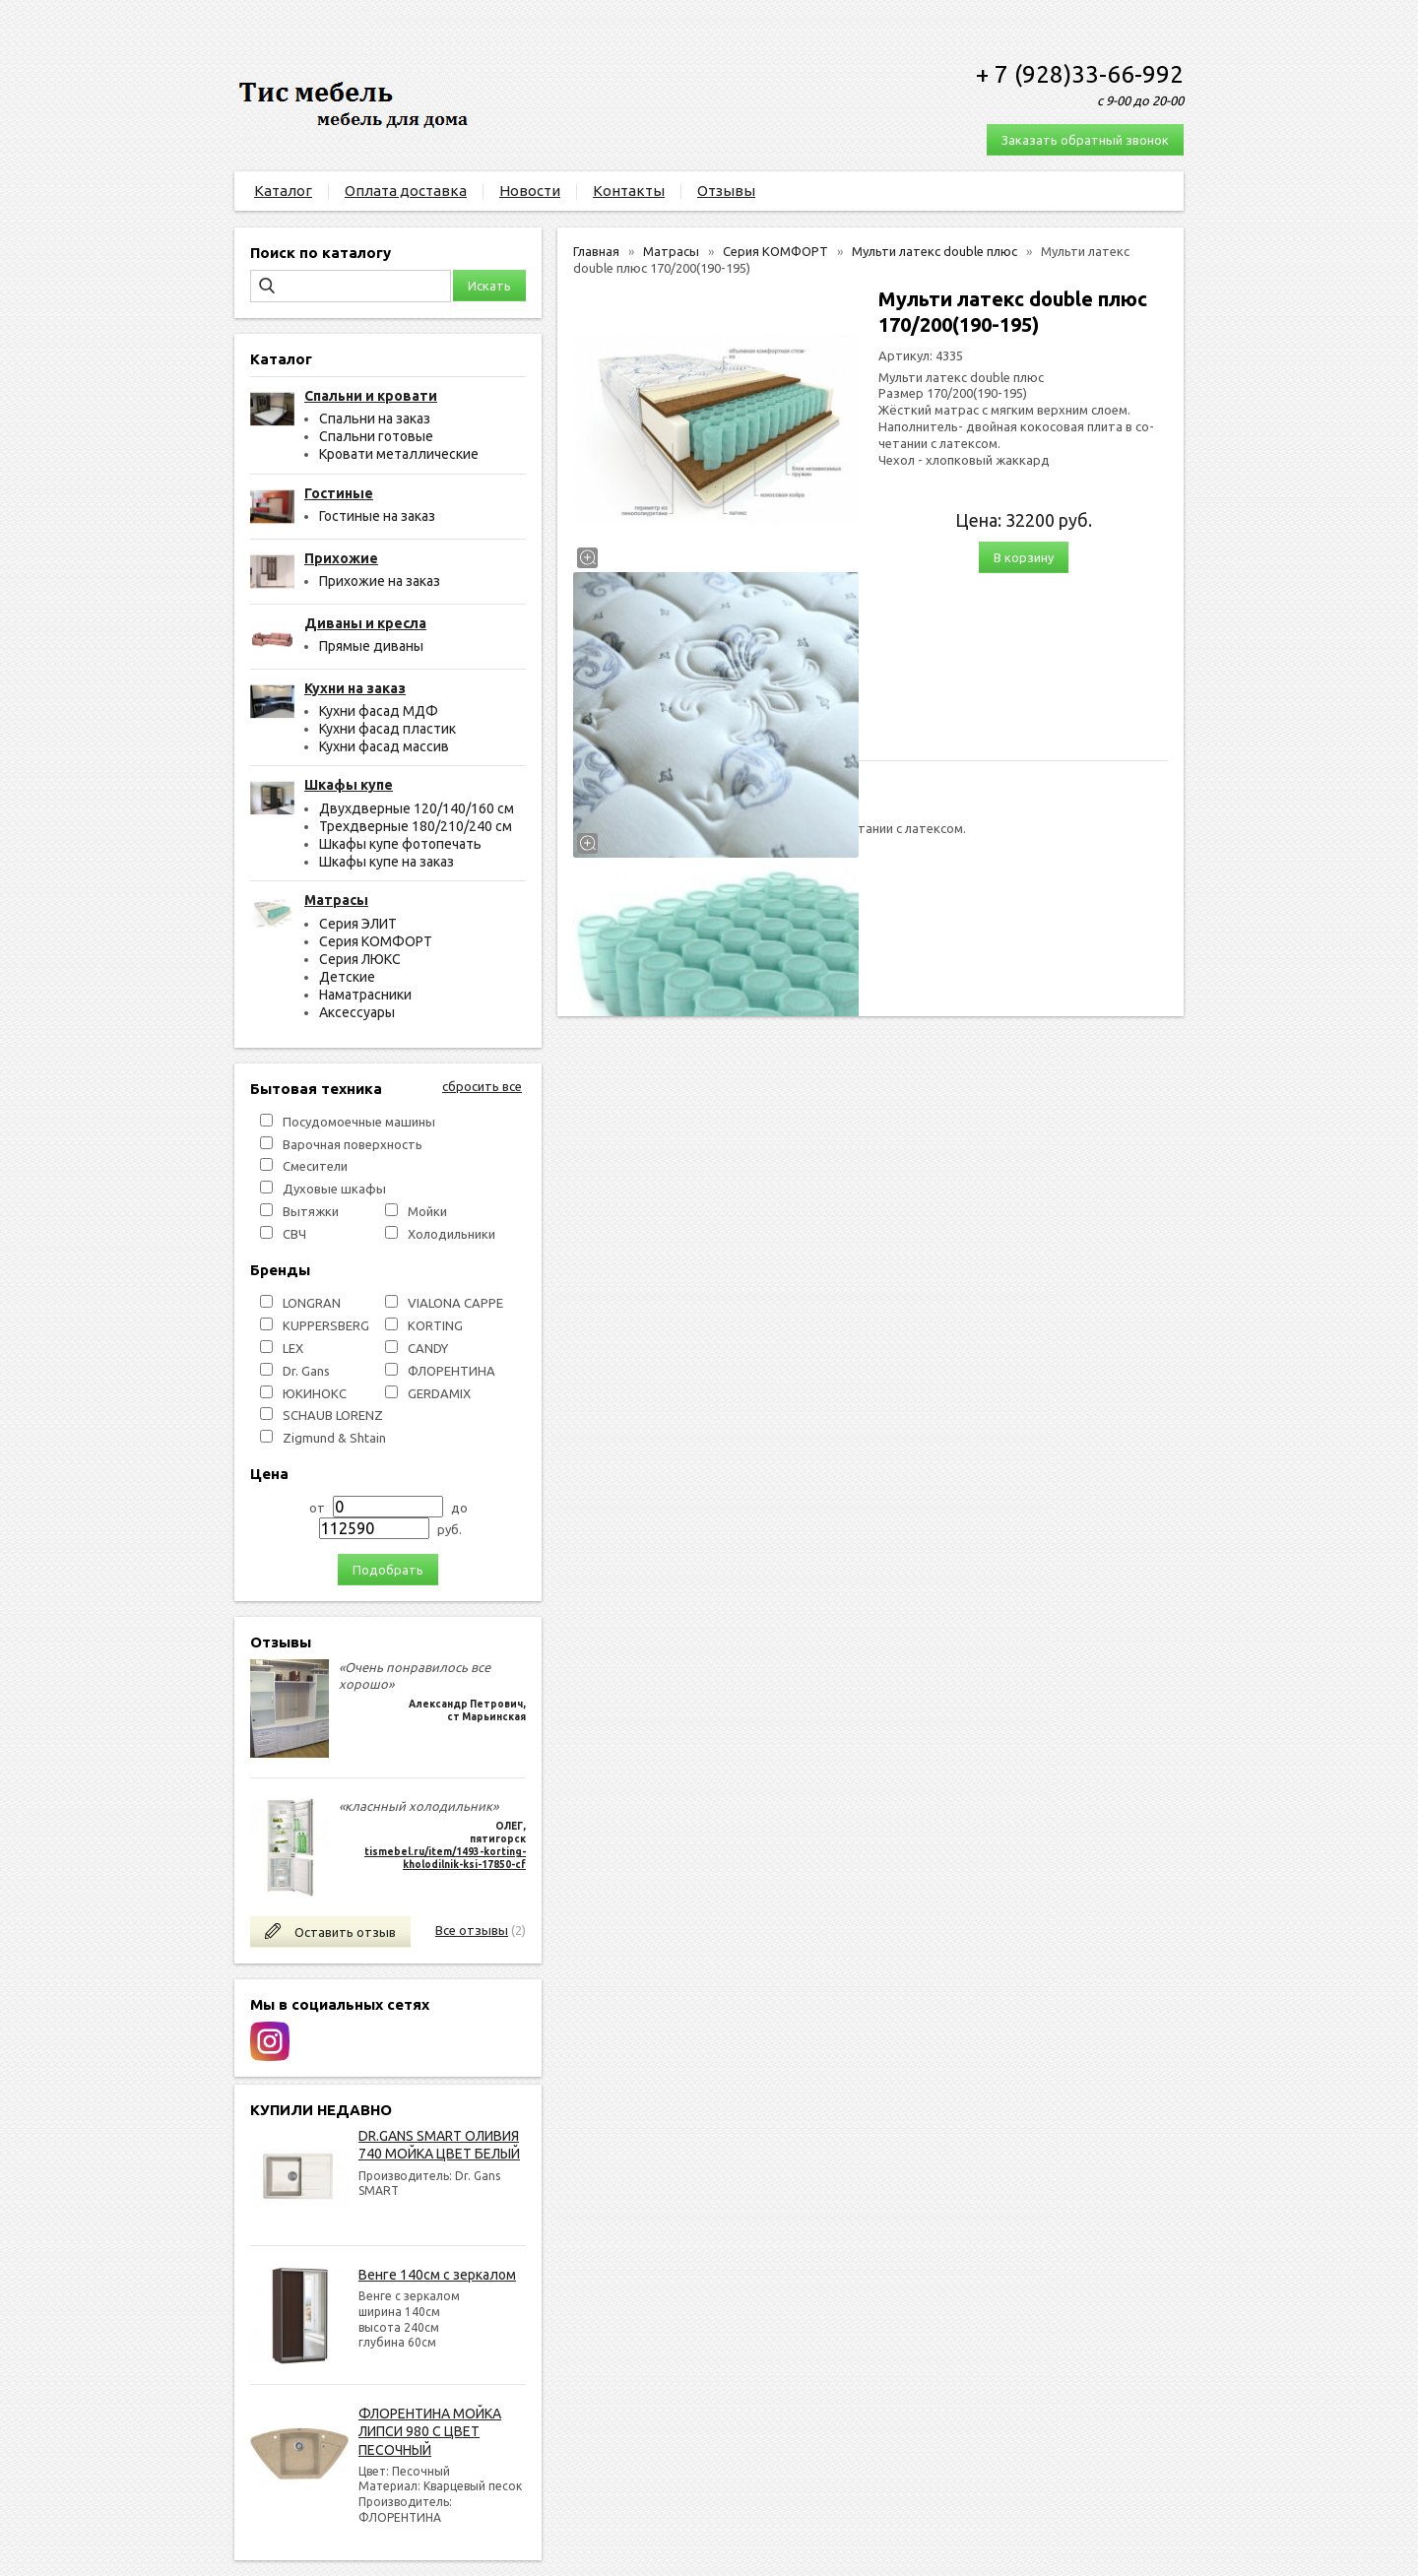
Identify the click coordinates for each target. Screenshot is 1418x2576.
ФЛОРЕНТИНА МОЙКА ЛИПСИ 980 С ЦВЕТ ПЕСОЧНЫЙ (429, 2431)
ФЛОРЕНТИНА (451, 1371)
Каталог (283, 190)
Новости (529, 190)
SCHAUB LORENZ (333, 1415)
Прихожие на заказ (379, 581)
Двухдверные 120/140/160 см (416, 808)
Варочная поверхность (352, 1144)
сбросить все (482, 1086)
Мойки (427, 1211)
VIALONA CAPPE (455, 1303)
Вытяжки (311, 1211)
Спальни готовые (376, 436)
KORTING (435, 1325)
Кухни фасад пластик (387, 729)
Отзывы (726, 190)
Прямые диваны (371, 646)
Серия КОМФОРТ (375, 941)
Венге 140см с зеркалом (437, 2275)
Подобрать (388, 1570)
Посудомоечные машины (359, 1121)
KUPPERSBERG (326, 1325)
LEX (293, 1348)
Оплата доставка (406, 190)
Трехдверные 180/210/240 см (415, 826)
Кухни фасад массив (384, 746)
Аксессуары (357, 1012)
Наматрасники (365, 994)
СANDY (428, 1348)
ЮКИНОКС (315, 1393)
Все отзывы (471, 1930)
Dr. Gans (306, 1371)
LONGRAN (312, 1303)
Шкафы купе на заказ (386, 861)
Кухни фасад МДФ (378, 711)
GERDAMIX (439, 1393)
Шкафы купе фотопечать (400, 844)
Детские (347, 977)
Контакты (629, 190)
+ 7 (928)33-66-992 (1080, 74)
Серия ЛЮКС (360, 959)
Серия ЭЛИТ (358, 924)
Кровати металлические (399, 454)
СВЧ (294, 1234)
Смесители (315, 1166)
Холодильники (451, 1234)
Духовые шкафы (334, 1188)
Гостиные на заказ (377, 516)
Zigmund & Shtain (334, 1438)
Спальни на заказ (374, 418)
